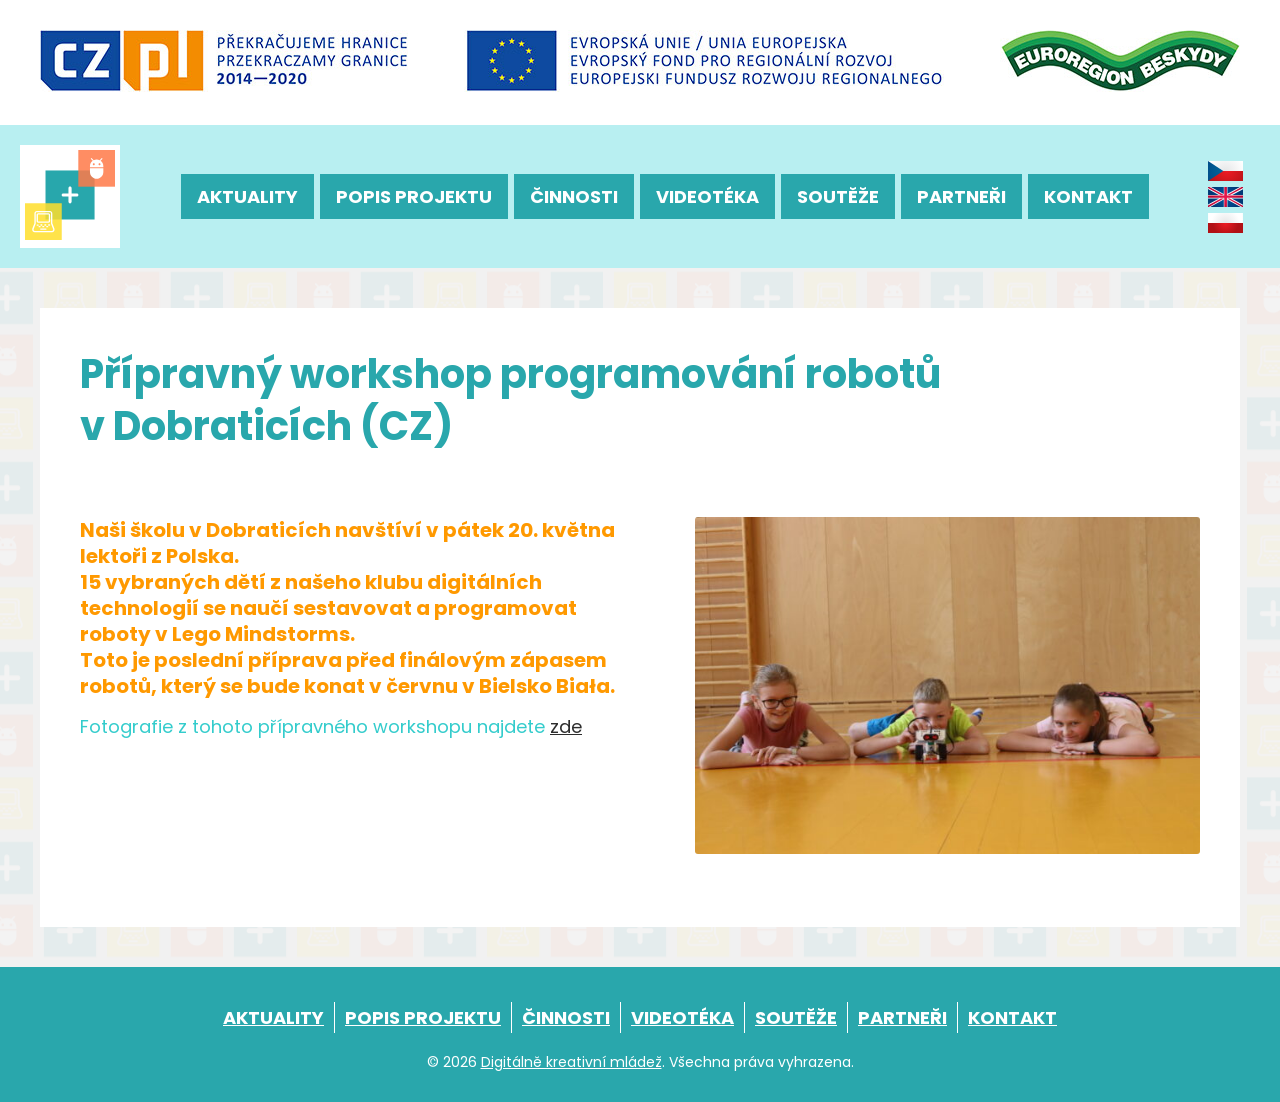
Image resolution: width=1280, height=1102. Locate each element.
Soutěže (838, 196)
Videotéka (707, 196)
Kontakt (1088, 196)
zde (566, 726)
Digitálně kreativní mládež (571, 1062)
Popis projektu (414, 196)
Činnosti (574, 196)
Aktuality (247, 196)
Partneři (961, 196)
